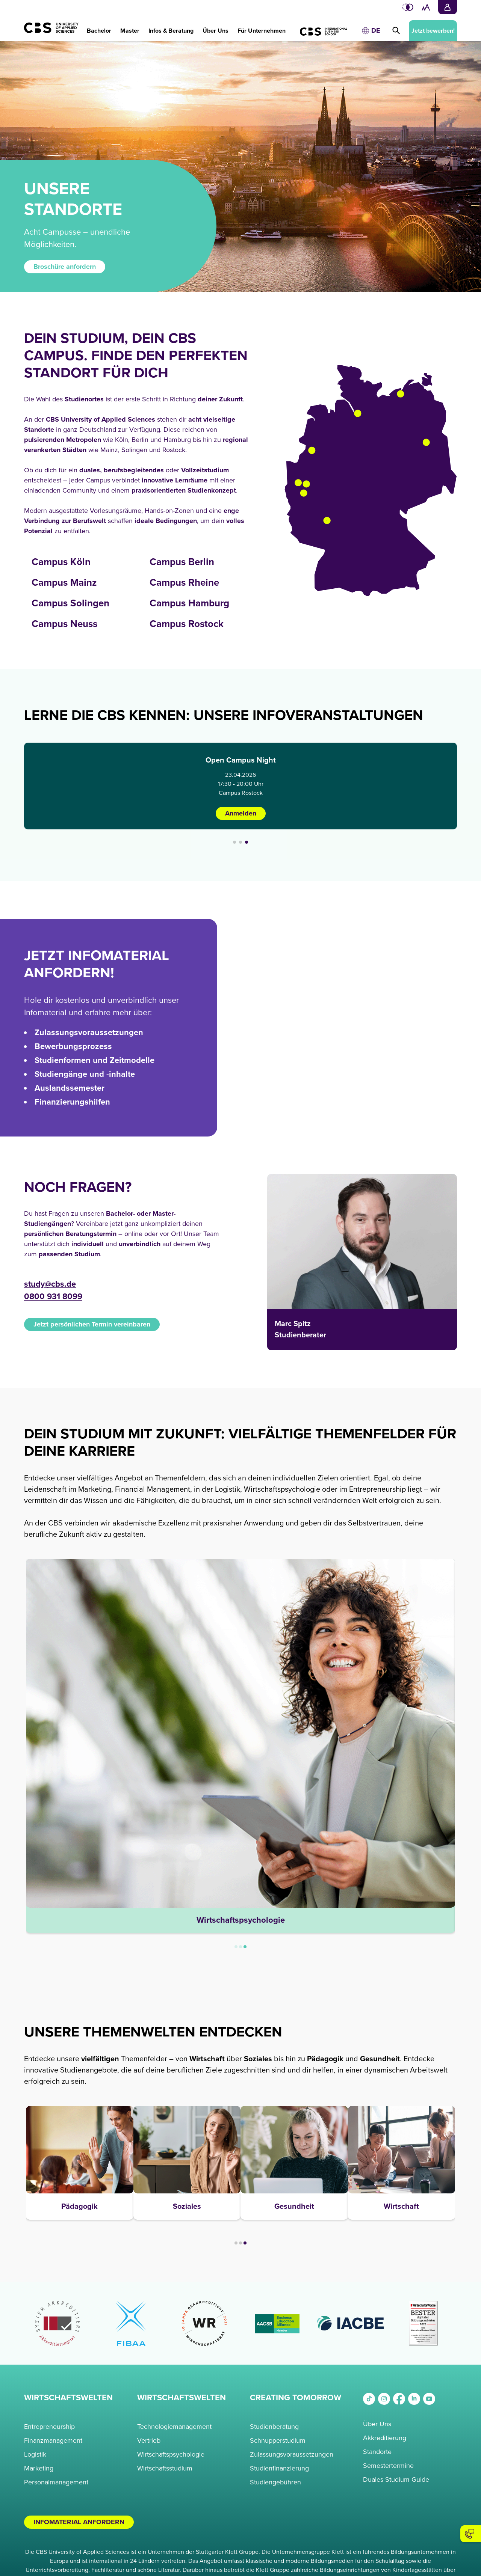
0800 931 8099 (53, 1297)
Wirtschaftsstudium (164, 2468)
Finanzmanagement (53, 2440)
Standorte (377, 2452)
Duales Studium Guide (396, 2479)
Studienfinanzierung (279, 2468)
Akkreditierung (384, 2438)
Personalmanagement (56, 2482)
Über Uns (377, 2424)
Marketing (38, 2468)
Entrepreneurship (49, 2426)
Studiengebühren (275, 2482)
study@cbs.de (50, 1284)
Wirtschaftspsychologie (170, 2454)
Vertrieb (148, 2440)
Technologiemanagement (174, 2426)
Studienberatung (274, 2426)
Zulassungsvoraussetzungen (291, 2454)
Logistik (35, 2454)
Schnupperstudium (278, 2440)
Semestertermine (388, 2465)
